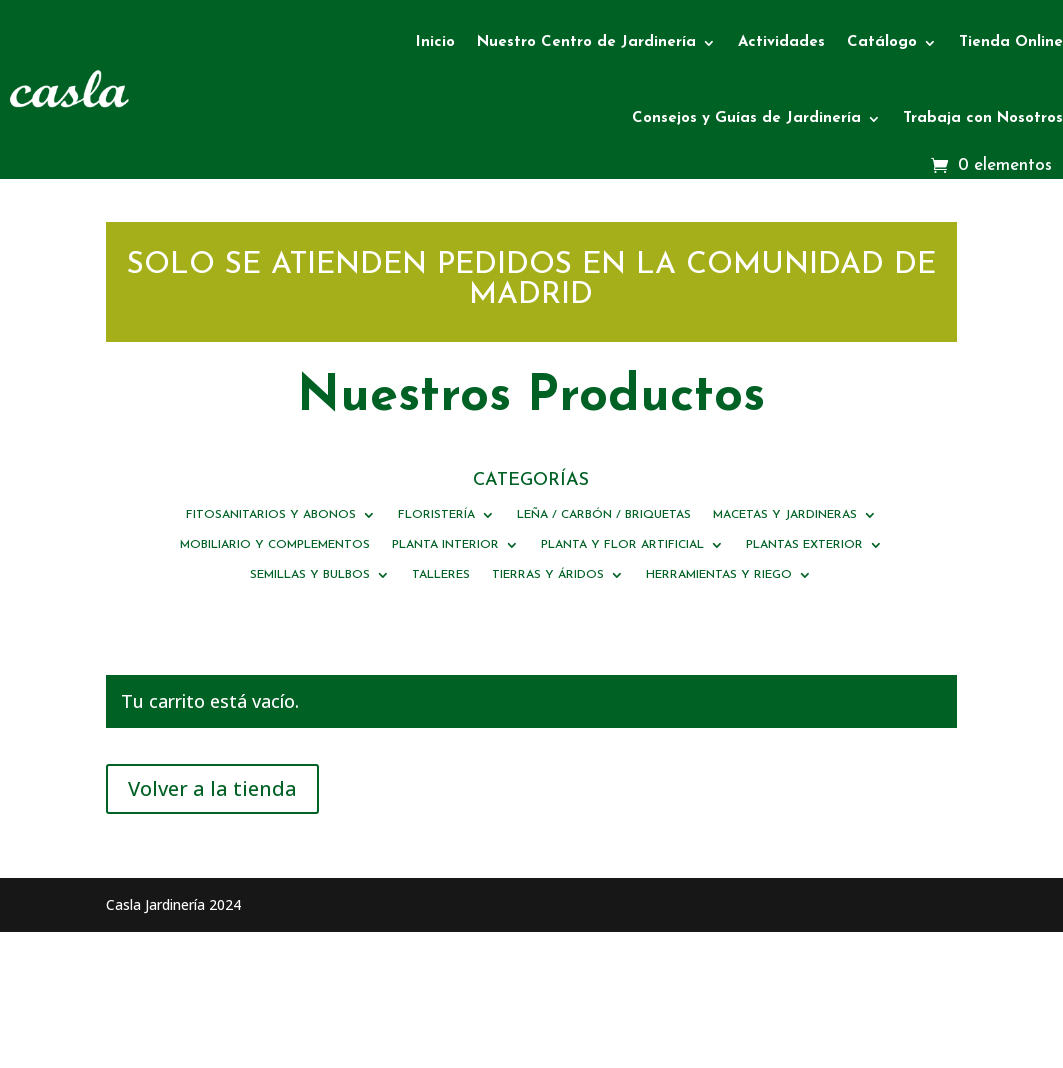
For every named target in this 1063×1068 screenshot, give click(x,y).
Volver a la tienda (212, 788)
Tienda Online (1011, 42)
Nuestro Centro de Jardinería (586, 42)
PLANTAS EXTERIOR (804, 545)
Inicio (435, 42)
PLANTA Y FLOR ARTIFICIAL (622, 545)
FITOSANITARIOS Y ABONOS (271, 515)
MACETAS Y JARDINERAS (785, 515)
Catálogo (882, 42)
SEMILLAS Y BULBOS (310, 575)
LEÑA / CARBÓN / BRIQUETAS (604, 515)
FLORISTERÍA (436, 515)
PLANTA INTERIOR (445, 545)
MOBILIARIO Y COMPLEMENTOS (275, 545)
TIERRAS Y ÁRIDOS (548, 575)
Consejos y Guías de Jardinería (746, 118)
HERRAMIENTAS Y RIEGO (719, 575)
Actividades (781, 42)
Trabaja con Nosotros (983, 118)
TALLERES (441, 575)
